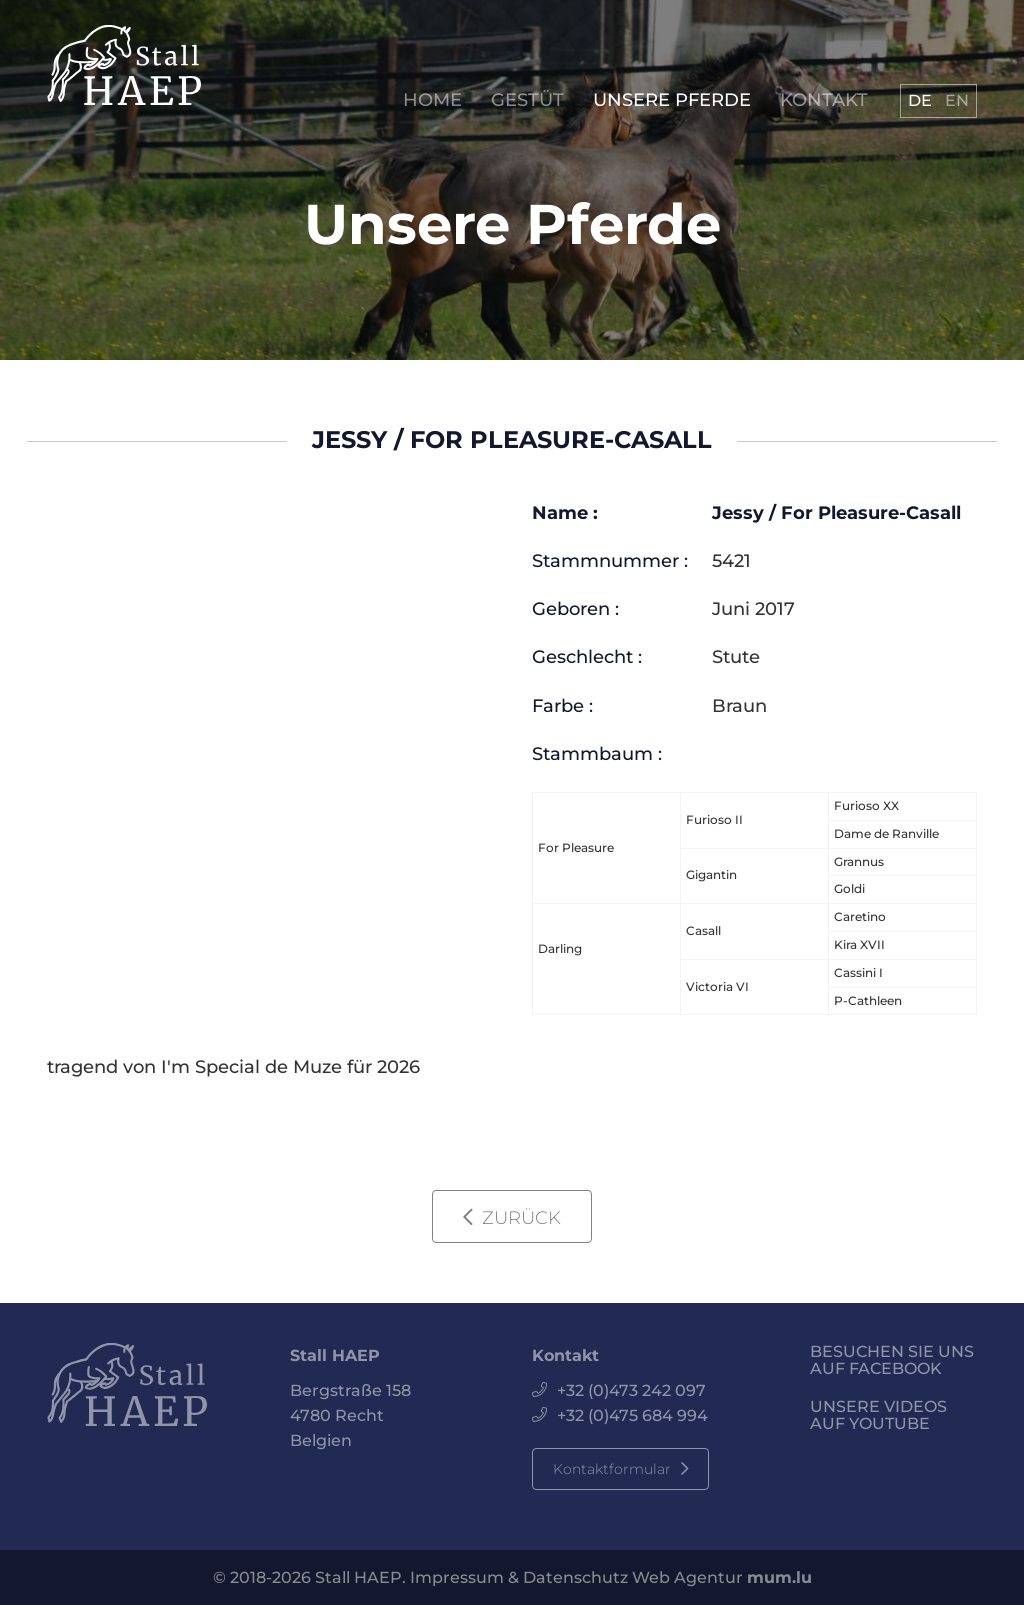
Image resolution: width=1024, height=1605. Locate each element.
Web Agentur (687, 1577)
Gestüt (527, 100)
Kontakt (824, 100)
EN (957, 100)
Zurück (521, 1218)
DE (920, 100)
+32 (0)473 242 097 (631, 1390)
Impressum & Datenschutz (519, 1577)
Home (432, 100)
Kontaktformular (612, 1469)
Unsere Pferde (672, 100)
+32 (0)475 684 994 (632, 1415)
